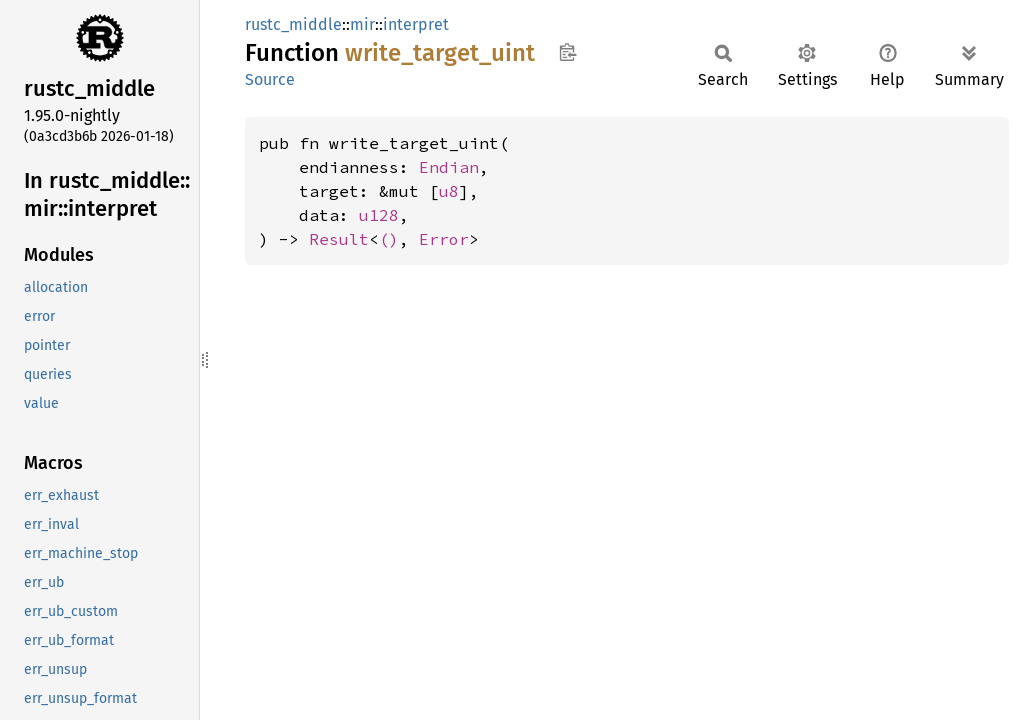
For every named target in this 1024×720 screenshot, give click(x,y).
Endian (449, 167)
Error (444, 239)
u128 (379, 215)
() (389, 239)
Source (270, 79)
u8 (449, 191)
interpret (416, 24)
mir (362, 24)
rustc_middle (293, 24)
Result (339, 239)
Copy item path (567, 52)
